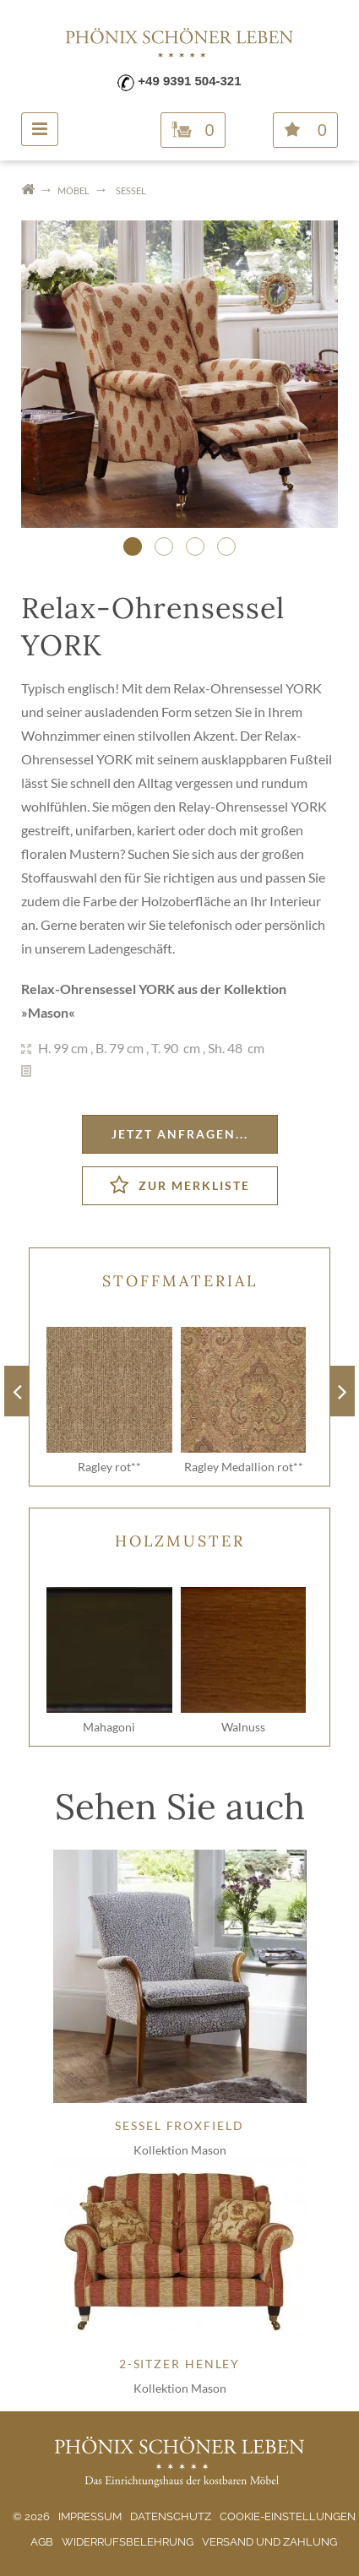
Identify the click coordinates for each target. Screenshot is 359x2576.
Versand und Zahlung (269, 2541)
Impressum (90, 2516)
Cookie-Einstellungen (288, 2516)
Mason (48, 1012)
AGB (41, 2541)
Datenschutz (170, 2516)
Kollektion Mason (179, 2150)
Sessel (131, 190)
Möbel (73, 190)
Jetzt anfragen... (180, 1134)
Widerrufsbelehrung (127, 2541)
